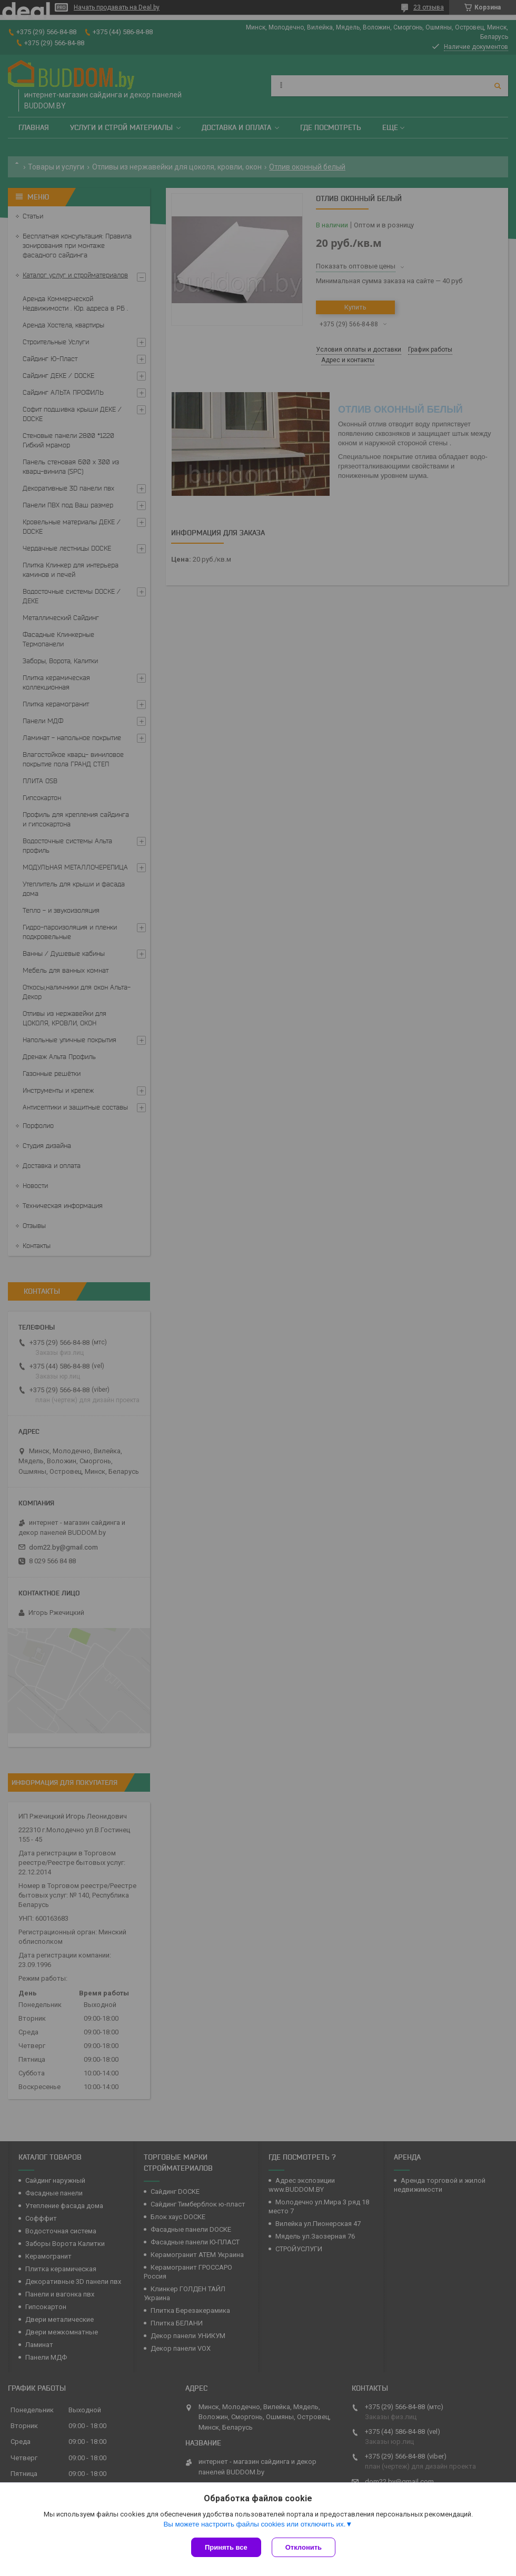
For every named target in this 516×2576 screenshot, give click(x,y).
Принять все (226, 2547)
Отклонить (303, 2547)
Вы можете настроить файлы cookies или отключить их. (254, 2524)
